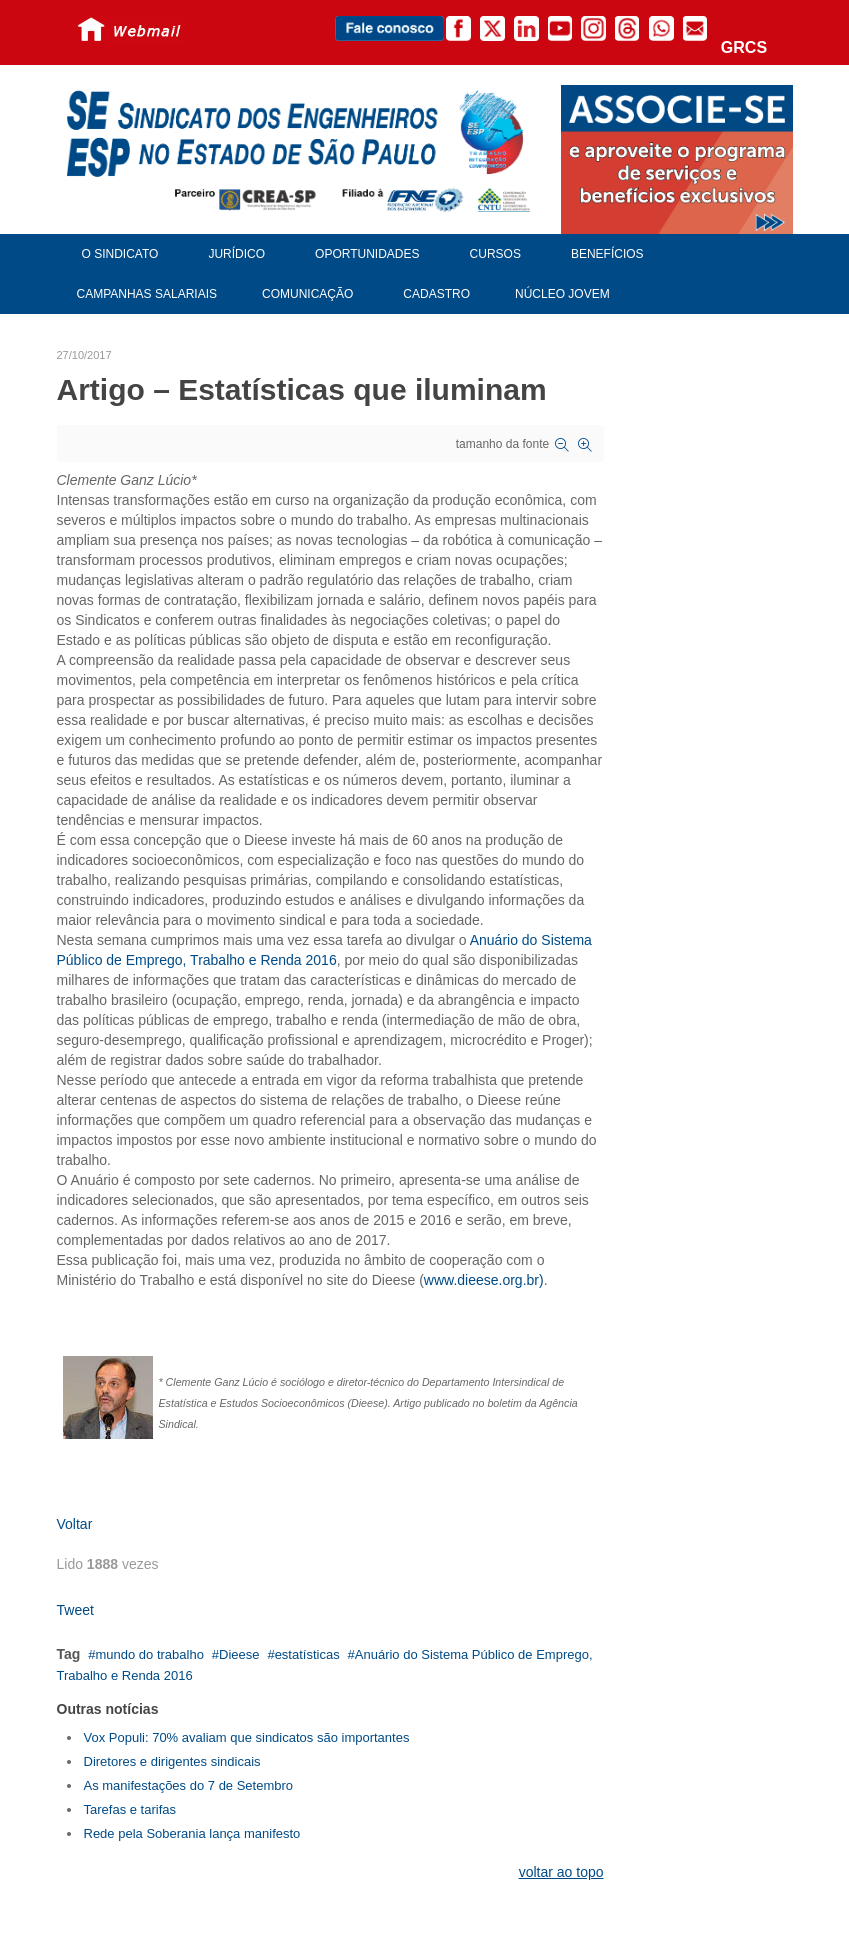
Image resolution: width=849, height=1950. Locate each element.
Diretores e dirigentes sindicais (172, 1761)
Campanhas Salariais (147, 294)
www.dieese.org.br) (484, 1280)
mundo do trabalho (149, 1654)
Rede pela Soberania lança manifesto (192, 1833)
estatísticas (307, 1654)
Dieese (239, 1654)
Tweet (75, 1610)
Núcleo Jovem (562, 294)
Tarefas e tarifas (130, 1809)
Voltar (75, 1524)
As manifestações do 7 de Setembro (189, 1785)
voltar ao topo (561, 1872)
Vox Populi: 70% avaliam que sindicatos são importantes (247, 1737)
